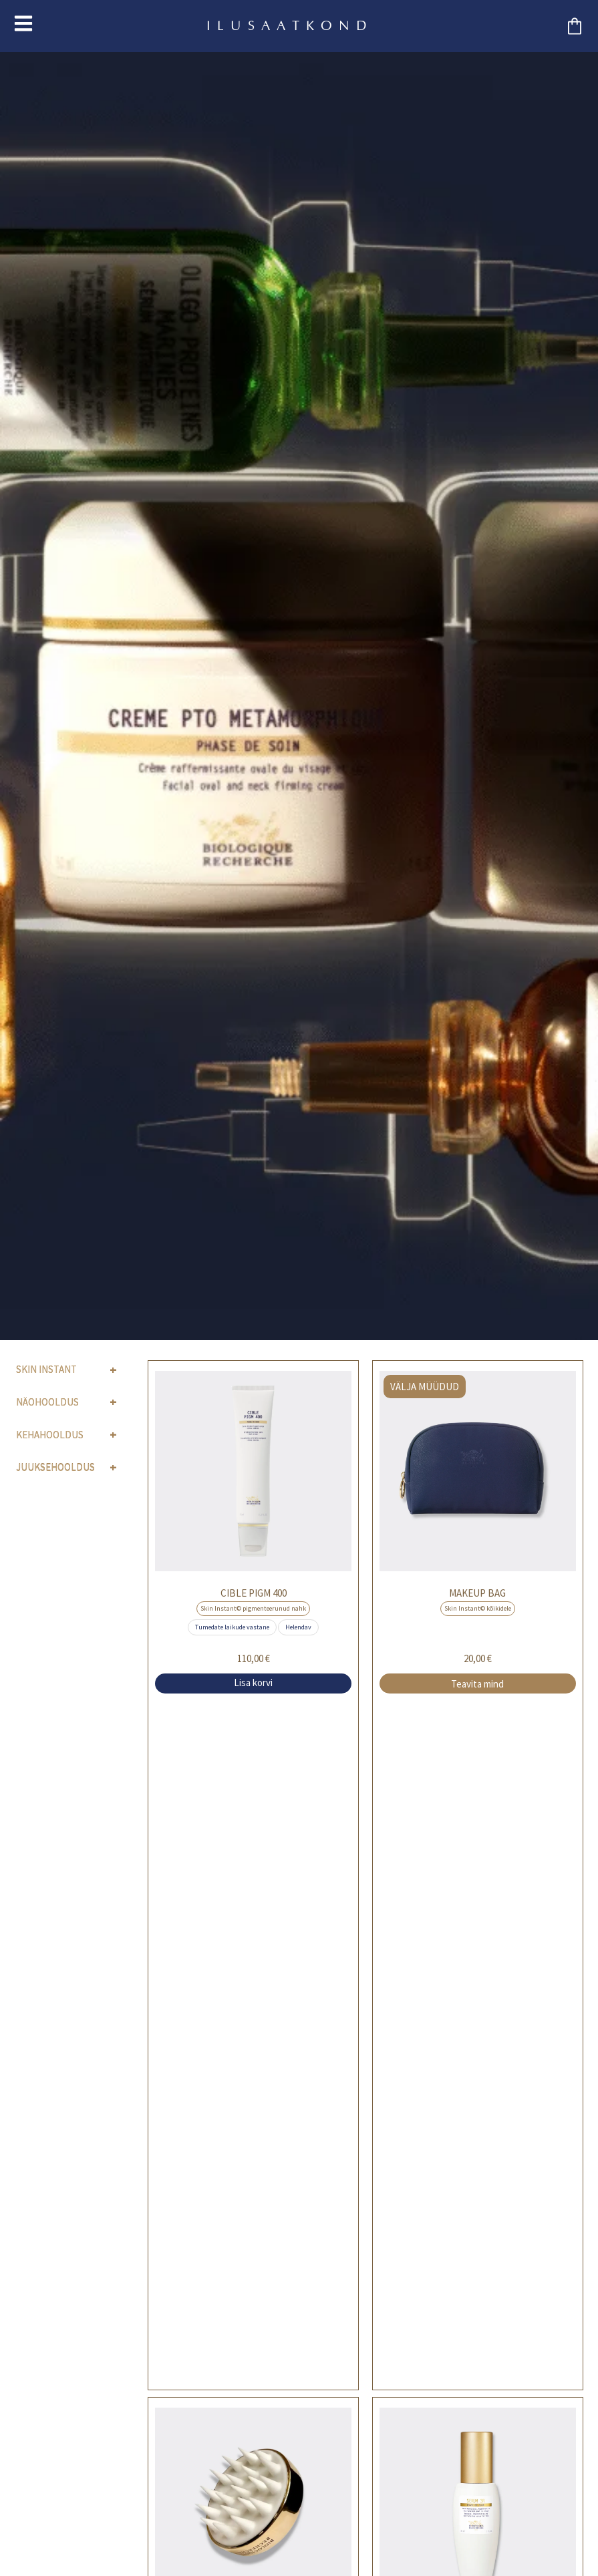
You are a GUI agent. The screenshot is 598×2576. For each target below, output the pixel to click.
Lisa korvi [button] (253, 1682)
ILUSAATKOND (289, 26)
